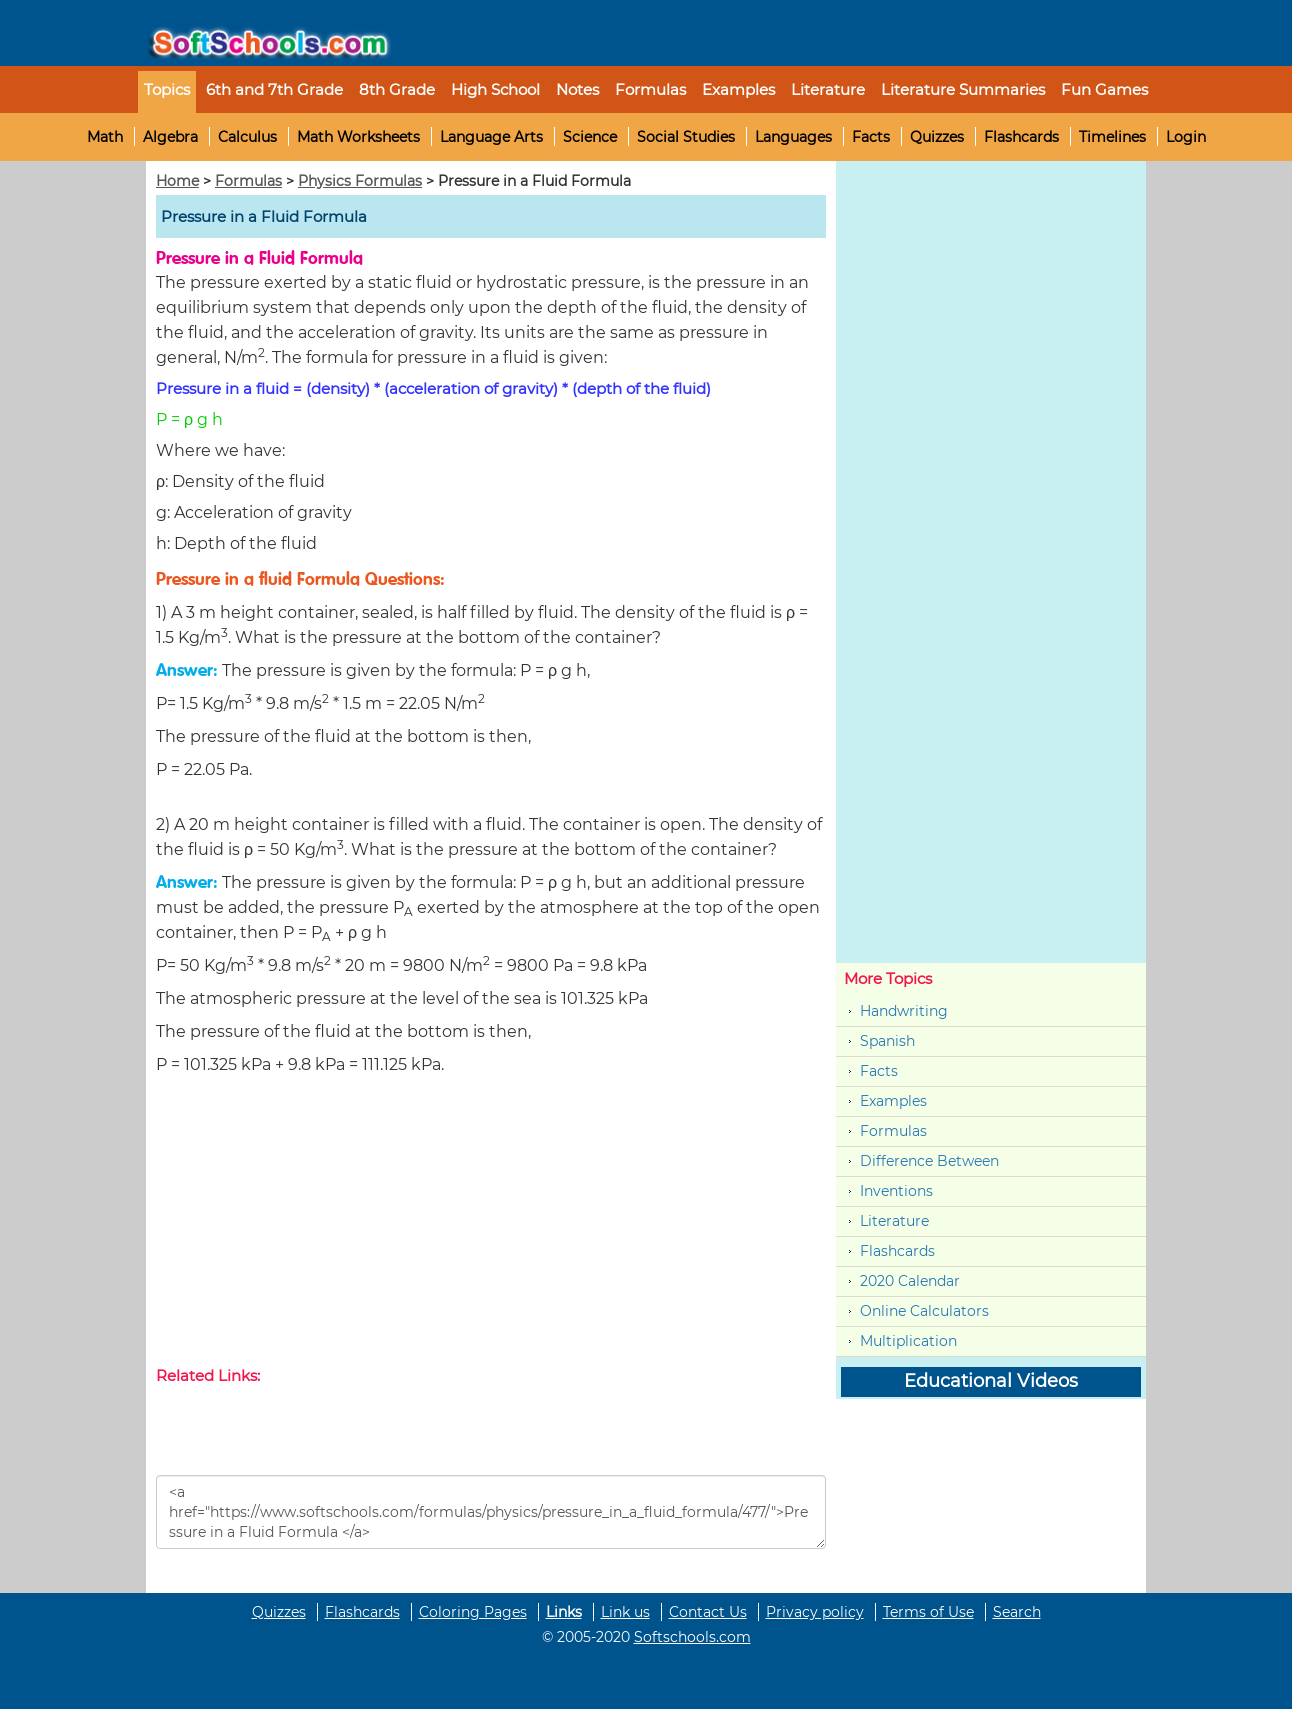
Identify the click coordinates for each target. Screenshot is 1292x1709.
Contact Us (708, 1612)
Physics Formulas (360, 181)
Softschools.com (692, 1637)
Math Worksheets (358, 137)
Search (1017, 1612)
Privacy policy (815, 1612)
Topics (167, 89)
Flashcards (1021, 137)
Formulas (650, 89)
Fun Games (1104, 89)
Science (590, 137)
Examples (738, 89)
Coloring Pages (473, 1612)
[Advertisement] (491, 1225)
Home (177, 181)
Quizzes (937, 137)
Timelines (1112, 137)
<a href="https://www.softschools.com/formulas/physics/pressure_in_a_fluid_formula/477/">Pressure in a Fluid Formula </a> (491, 1512)
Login (1186, 137)
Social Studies (686, 137)
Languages (793, 137)
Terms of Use (928, 1612)
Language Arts (491, 137)
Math (105, 137)
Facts (871, 137)
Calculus (247, 137)
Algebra (170, 137)
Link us (625, 1612)
